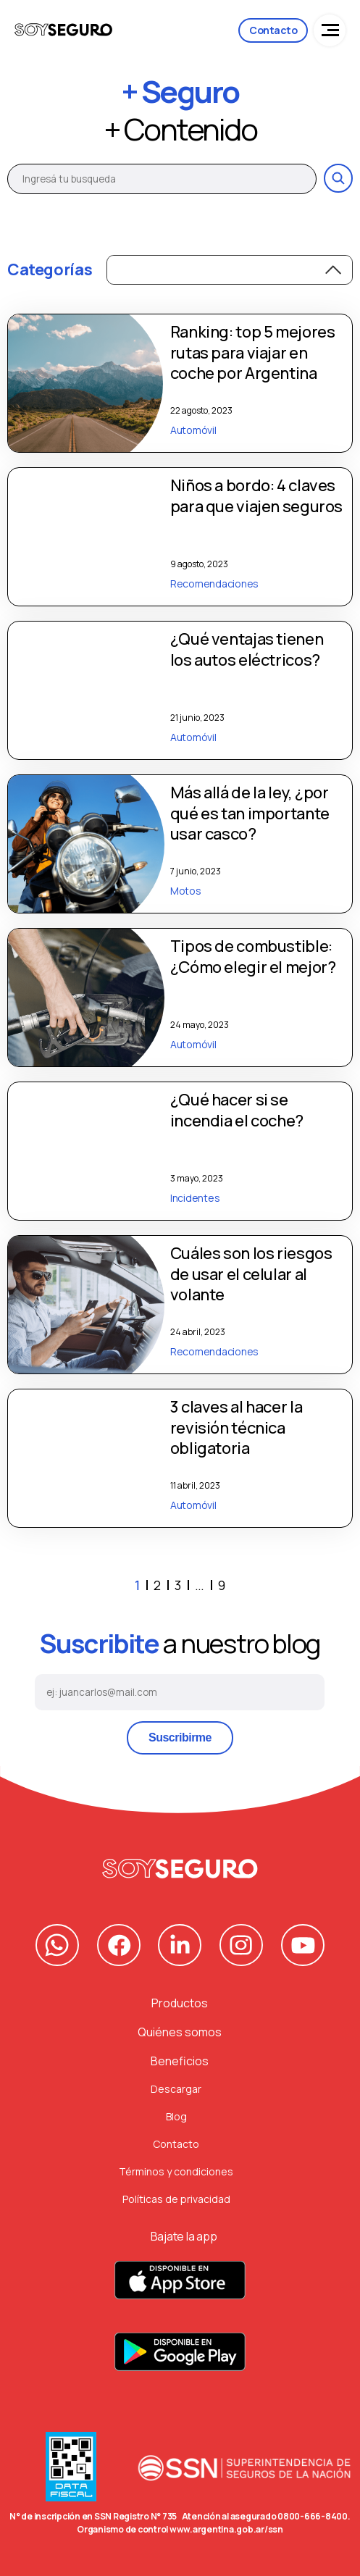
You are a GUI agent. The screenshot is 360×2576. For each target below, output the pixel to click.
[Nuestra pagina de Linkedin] (180, 1945)
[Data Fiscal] (71, 2471)
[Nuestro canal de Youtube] (303, 1945)
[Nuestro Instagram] (241, 1945)
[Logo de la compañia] (63, 30)
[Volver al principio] (180, 1868)
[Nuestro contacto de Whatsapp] (57, 1945)
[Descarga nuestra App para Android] (180, 2360)
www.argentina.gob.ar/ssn (226, 2529)
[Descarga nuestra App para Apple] (180, 2288)
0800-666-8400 (312, 2516)
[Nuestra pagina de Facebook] (119, 1945)
